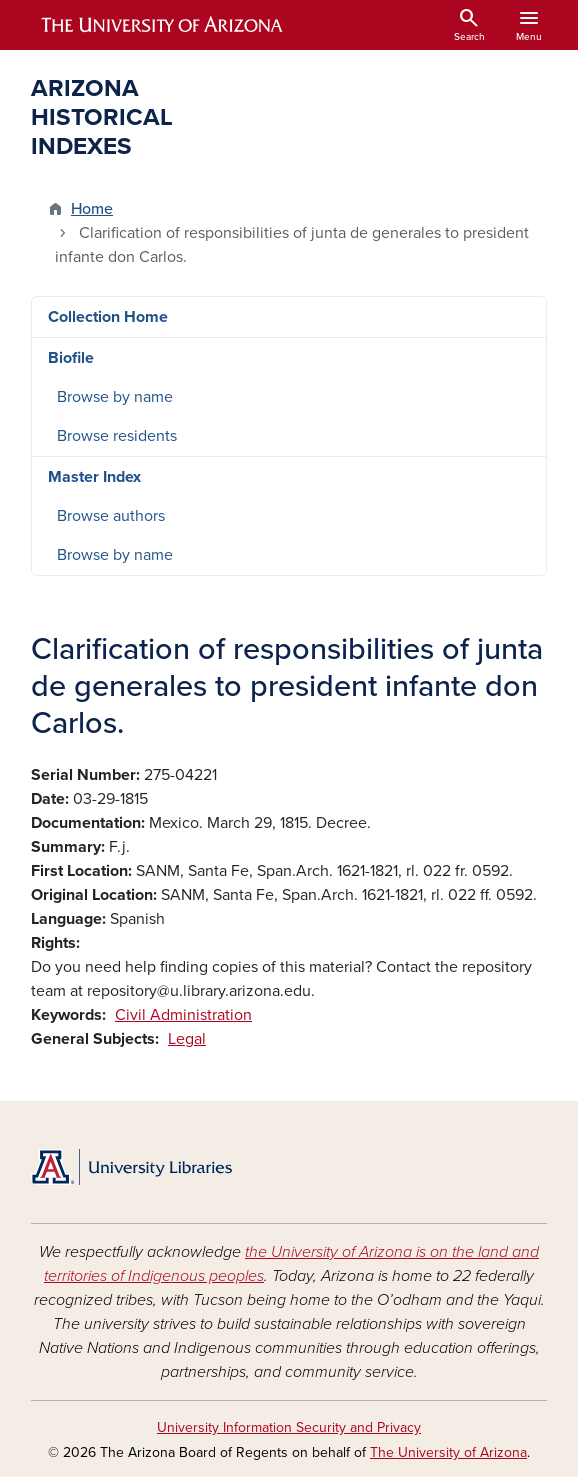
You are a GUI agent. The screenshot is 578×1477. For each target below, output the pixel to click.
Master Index (94, 477)
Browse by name (115, 397)
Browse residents (117, 436)
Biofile (71, 358)
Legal (187, 1039)
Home (92, 209)
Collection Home (108, 317)
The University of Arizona (448, 1452)
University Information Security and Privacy (289, 1427)
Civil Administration (183, 1015)
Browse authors (111, 516)
